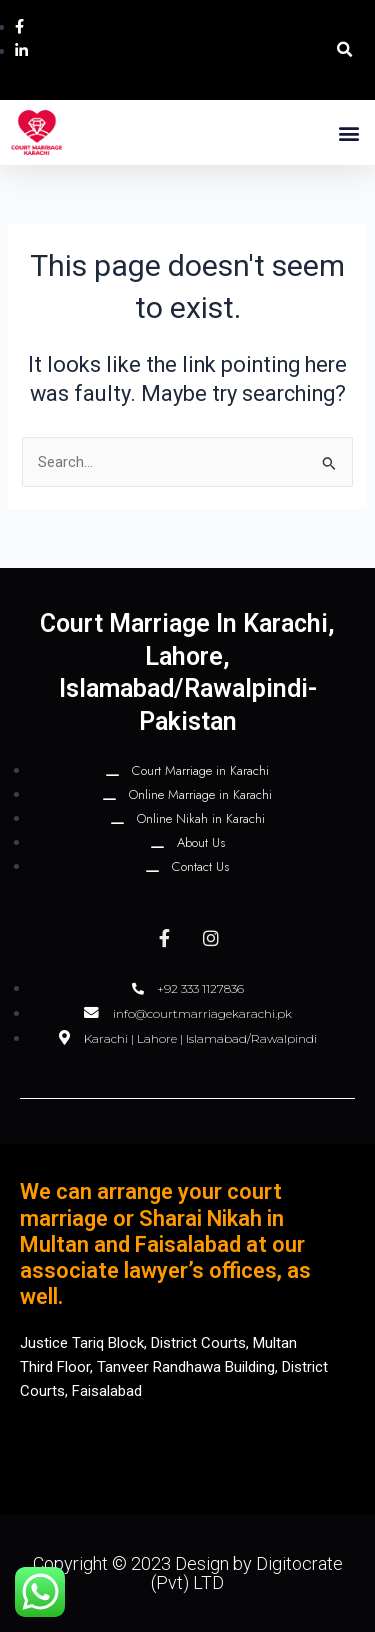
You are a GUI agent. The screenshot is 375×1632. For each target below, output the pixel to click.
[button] (344, 50)
